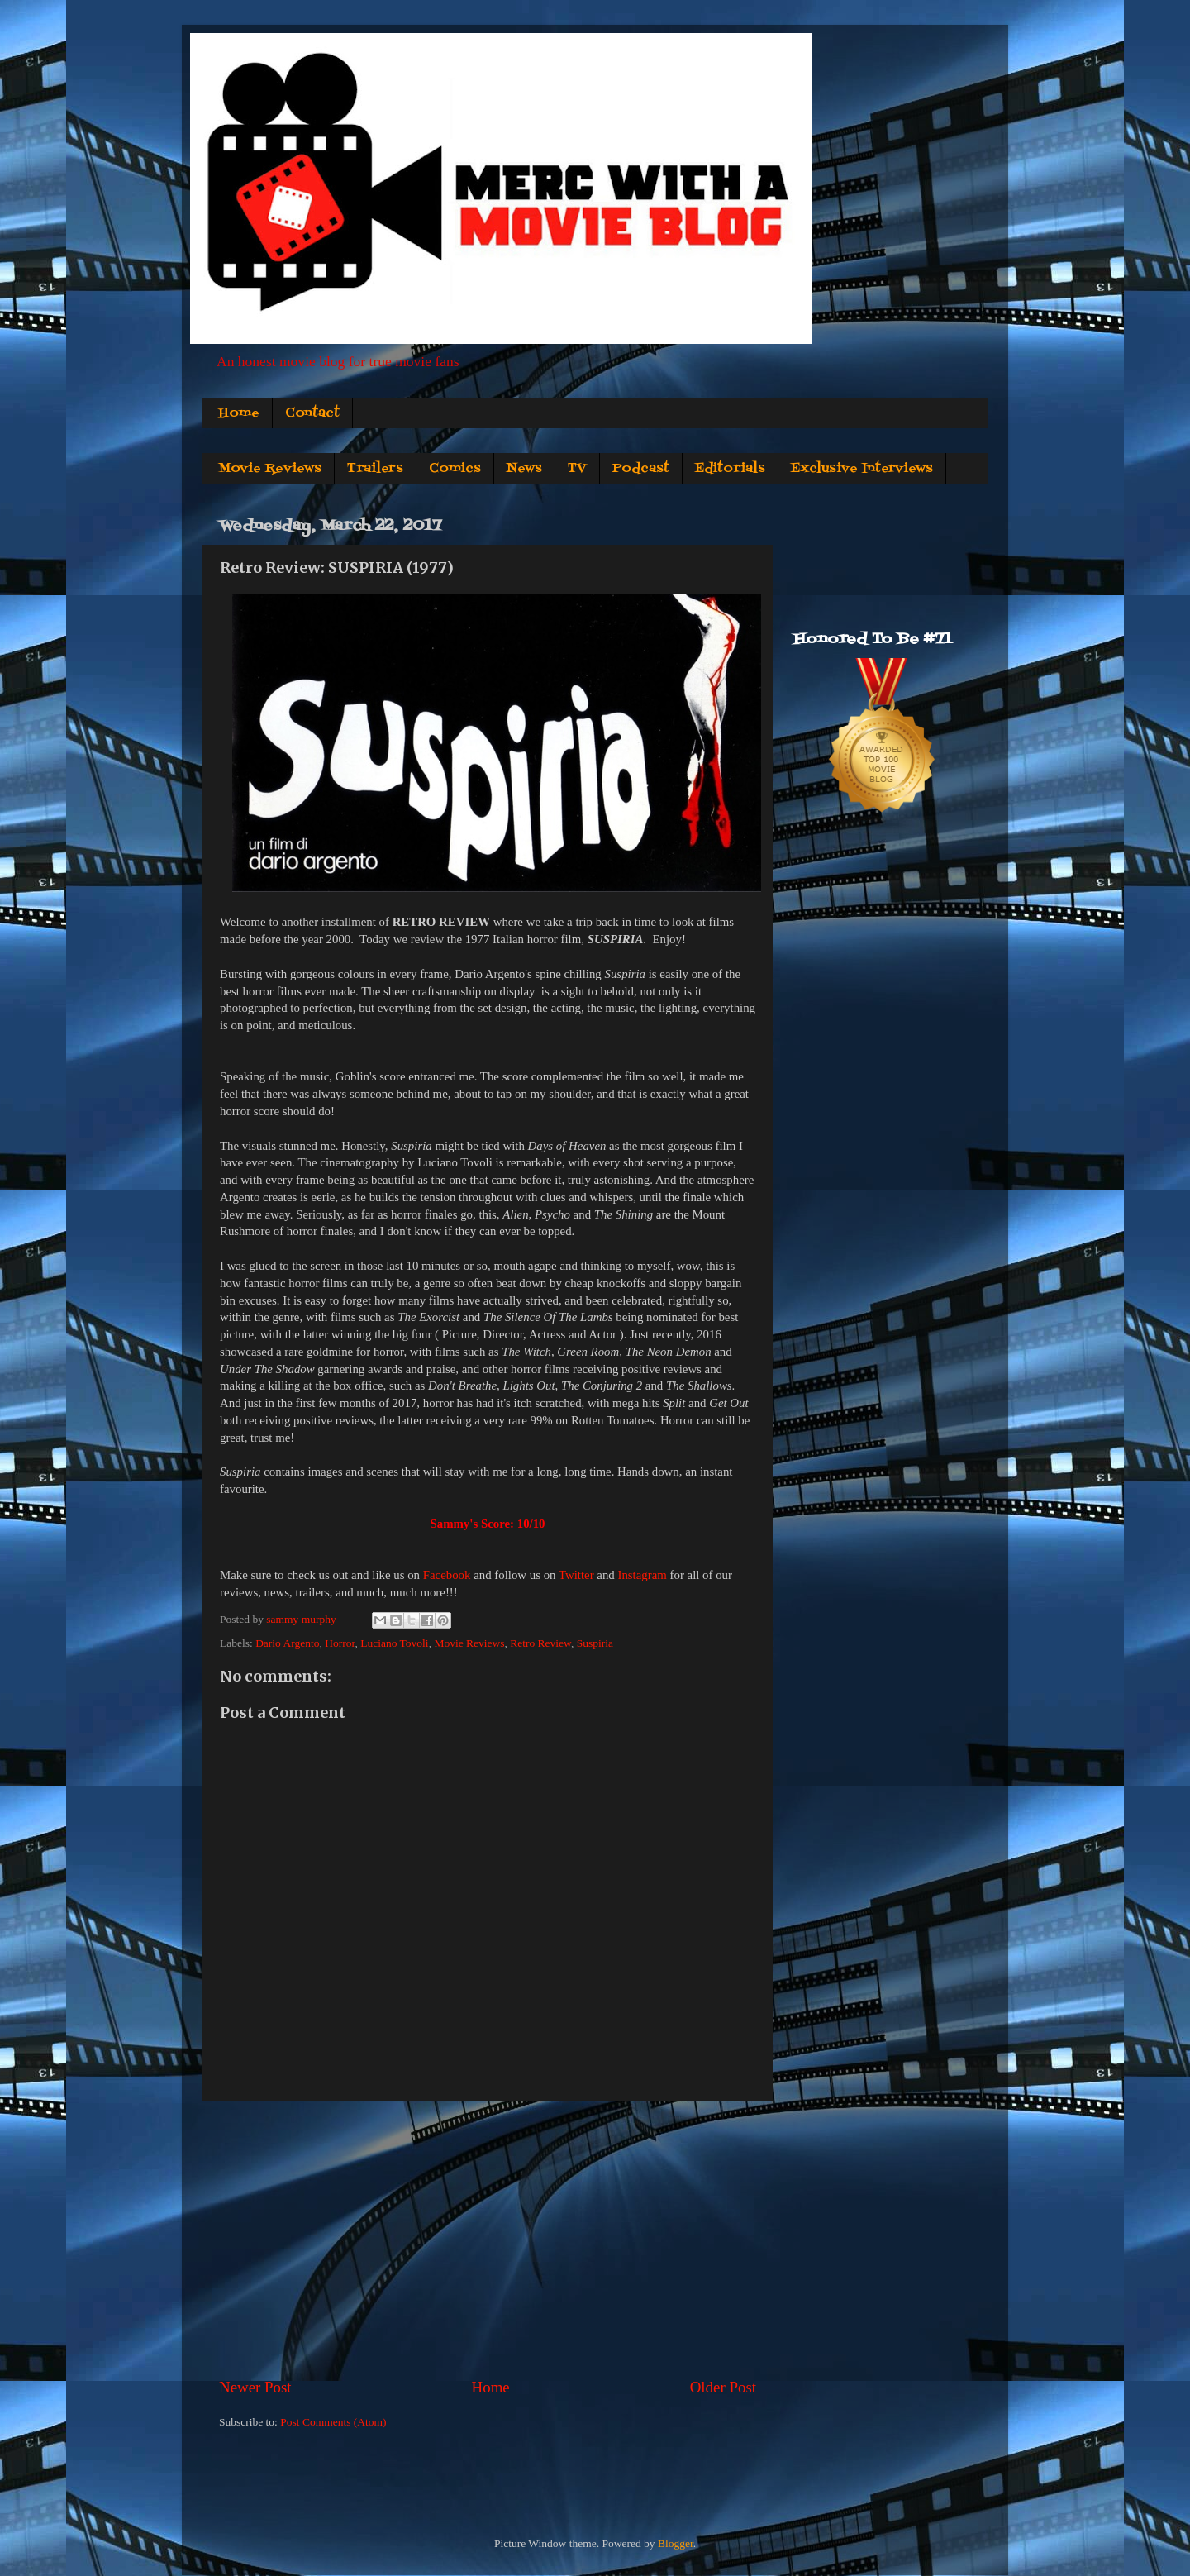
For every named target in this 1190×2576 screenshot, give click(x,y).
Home (238, 413)
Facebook (447, 1574)
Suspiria (595, 1643)
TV (577, 469)
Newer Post (255, 2387)
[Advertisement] (487, 2238)
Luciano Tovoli (394, 1643)
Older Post (723, 2387)
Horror (340, 1643)
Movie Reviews (269, 469)
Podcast (640, 469)
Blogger (675, 2543)
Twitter (576, 1574)
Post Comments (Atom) (333, 2422)
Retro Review (540, 1643)
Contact (312, 413)
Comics (455, 469)
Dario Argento (287, 1643)
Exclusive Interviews (862, 469)
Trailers (375, 469)
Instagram (641, 1574)
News (524, 469)
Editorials (730, 469)
